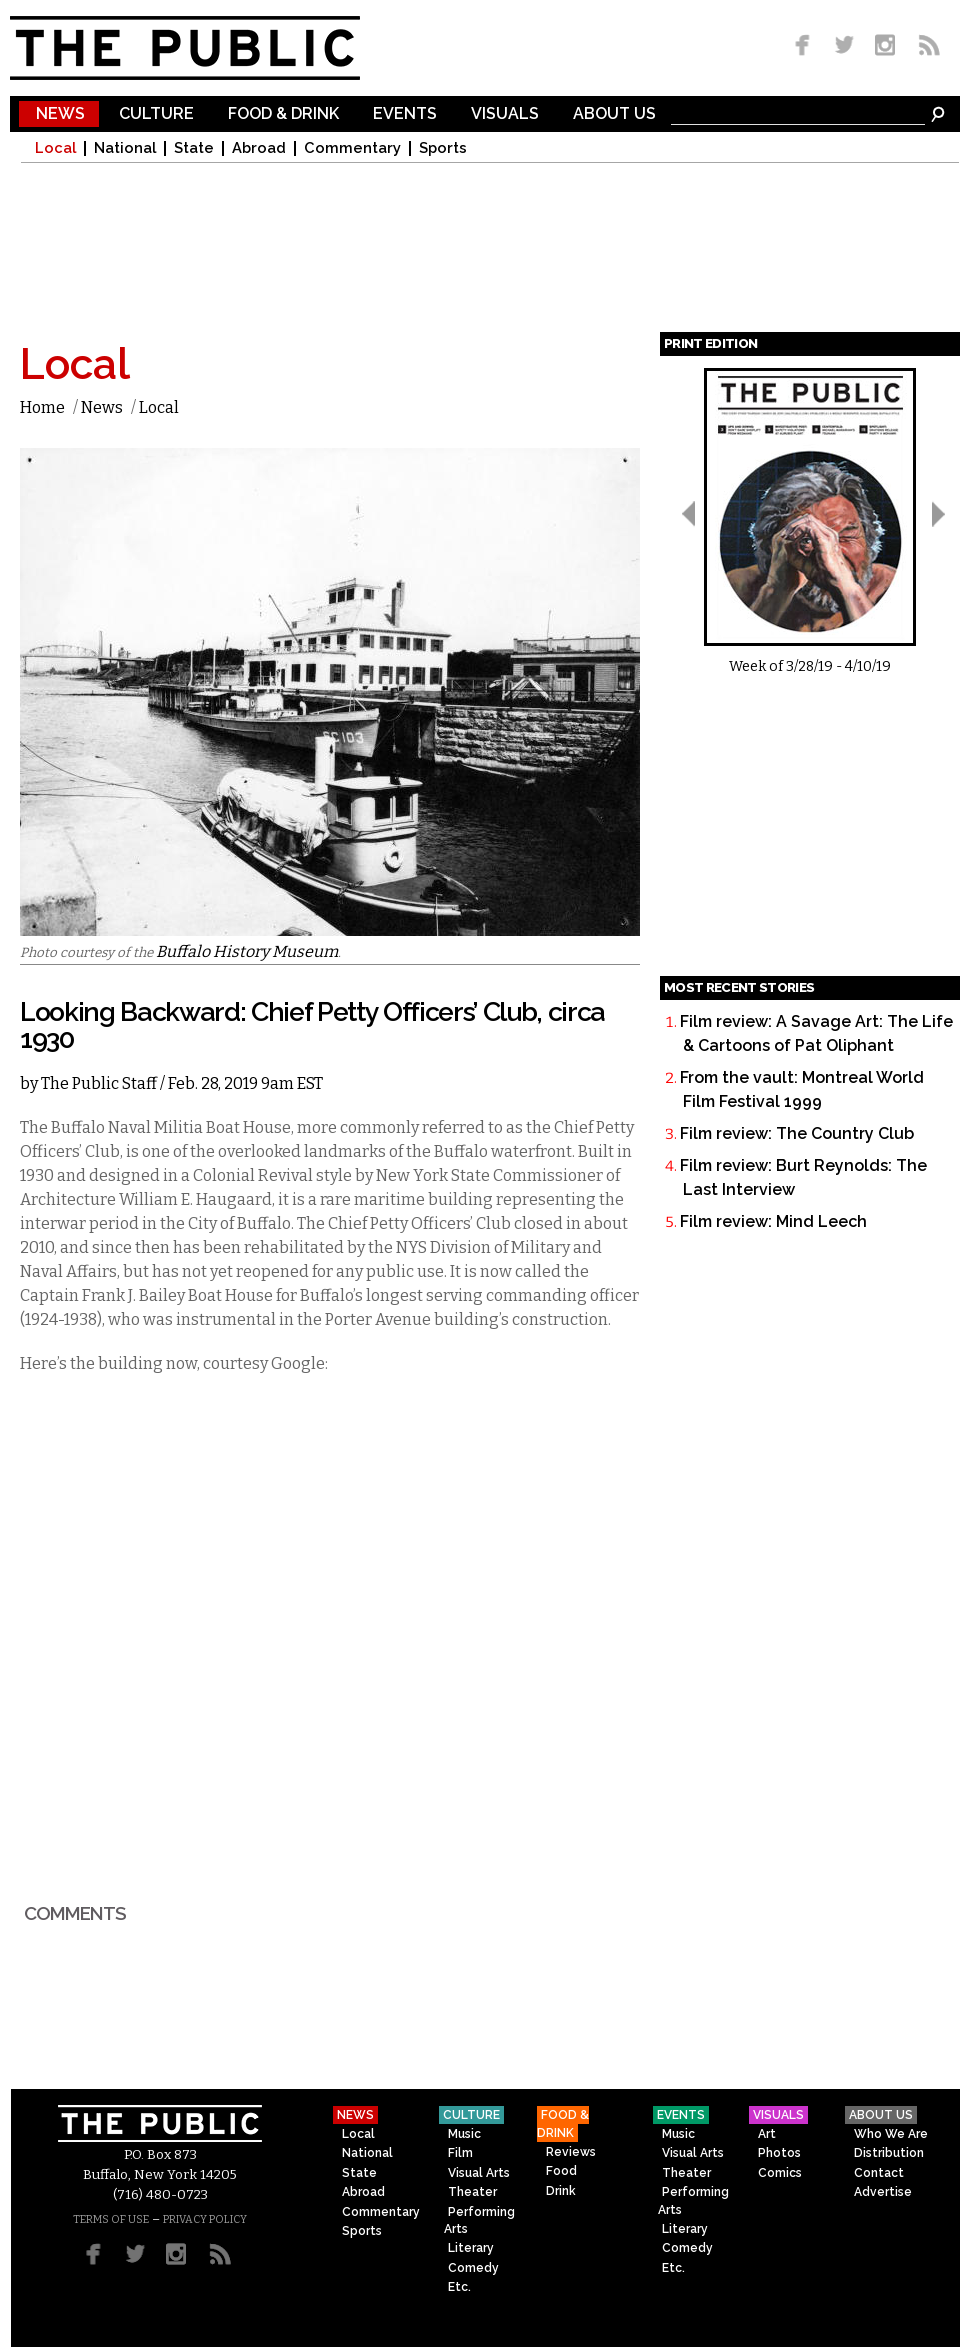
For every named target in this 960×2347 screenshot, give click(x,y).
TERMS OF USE (111, 2219)
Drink (561, 2191)
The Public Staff (99, 1083)
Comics (780, 2173)
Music (464, 2134)
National (125, 148)
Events (405, 114)
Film (460, 2153)
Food (561, 2171)
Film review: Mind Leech (773, 1221)
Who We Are (891, 2134)
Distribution (889, 2153)
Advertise (883, 2192)
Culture (156, 114)
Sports (443, 148)
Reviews (571, 2152)
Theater (472, 2192)
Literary (471, 2248)
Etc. (459, 2287)
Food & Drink (283, 114)
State (194, 148)
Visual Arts (479, 2173)
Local (55, 148)
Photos (779, 2153)
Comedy (473, 2268)
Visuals (505, 114)
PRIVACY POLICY (205, 2219)
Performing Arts (479, 2220)
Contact (879, 2173)
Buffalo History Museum (247, 951)
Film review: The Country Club (797, 1133)
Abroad (259, 148)
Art (767, 2134)
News (60, 114)
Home (42, 407)
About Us (614, 114)
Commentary (352, 148)
